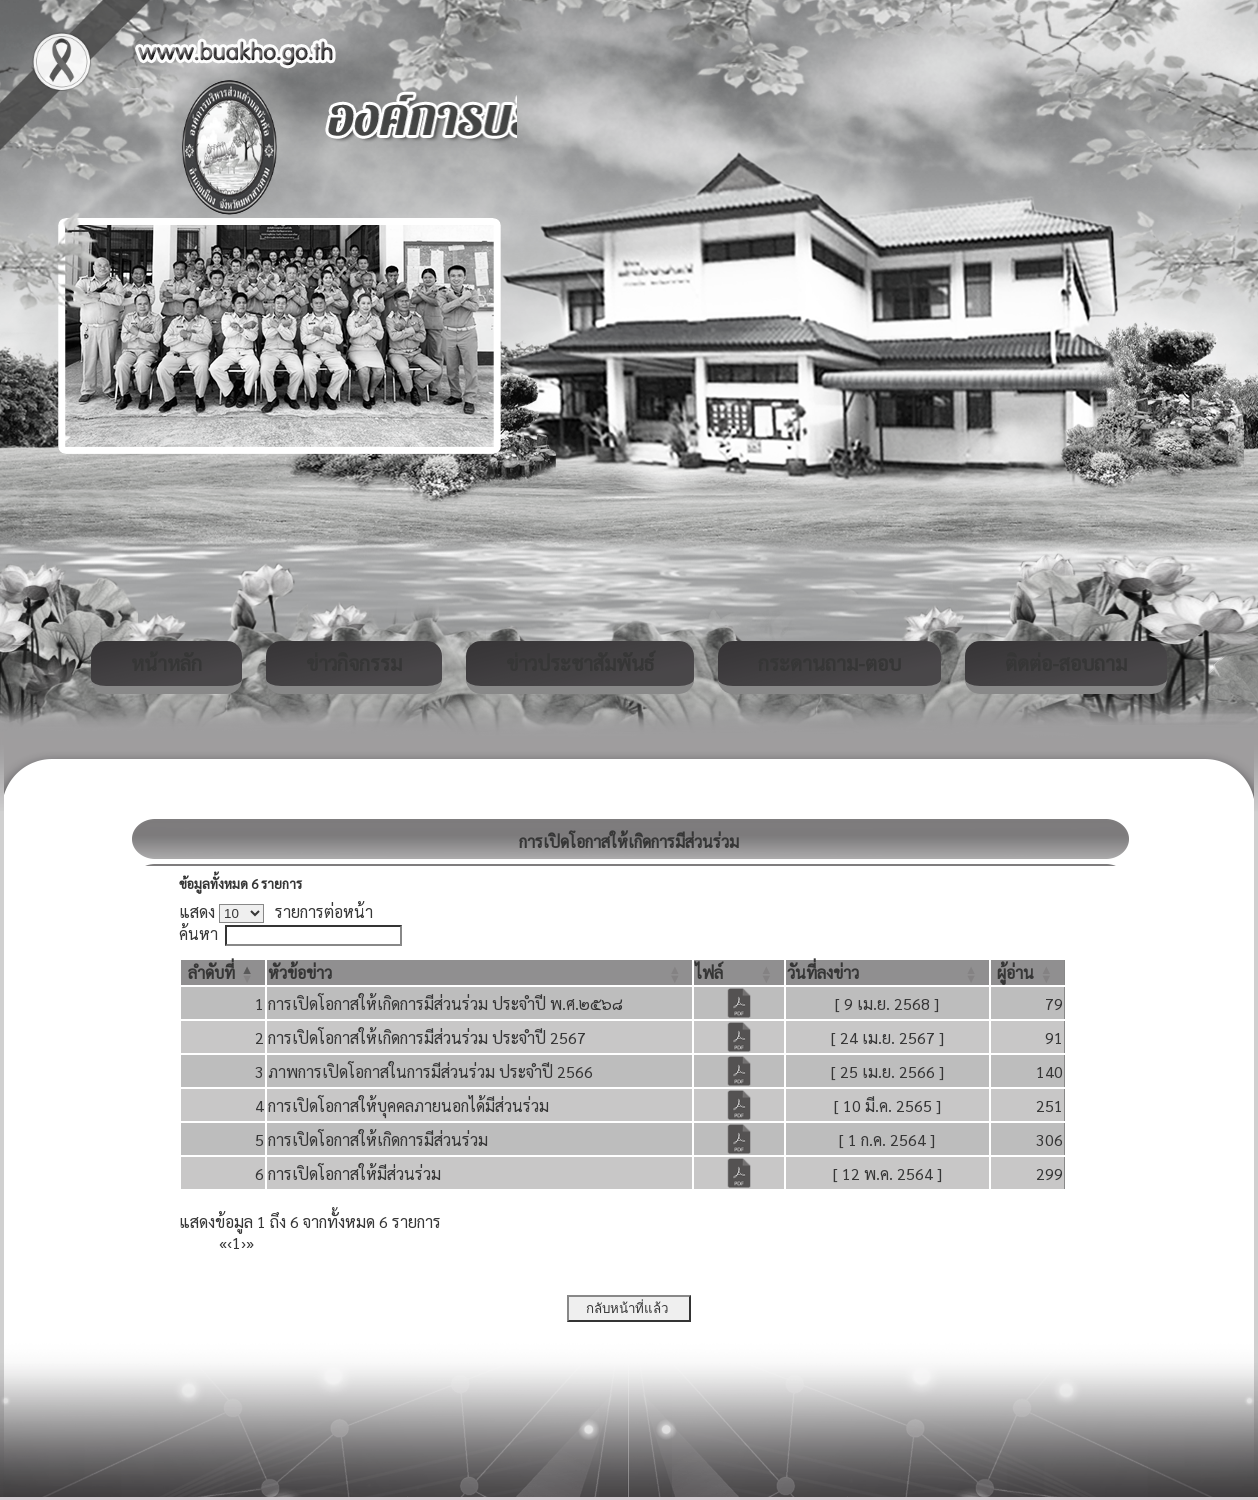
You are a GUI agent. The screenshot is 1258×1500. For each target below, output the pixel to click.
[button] (211, 972)
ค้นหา (198, 933)
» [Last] (250, 1242)
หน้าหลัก (166, 663)
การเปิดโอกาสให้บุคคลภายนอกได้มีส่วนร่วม (408, 1105)
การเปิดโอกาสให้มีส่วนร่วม (354, 1173)
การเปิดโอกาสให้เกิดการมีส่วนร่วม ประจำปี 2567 (427, 1037)
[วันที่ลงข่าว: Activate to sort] (887, 972)
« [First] (223, 1242)
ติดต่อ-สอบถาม (1066, 663)
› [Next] (243, 1242)
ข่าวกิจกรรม (354, 663)
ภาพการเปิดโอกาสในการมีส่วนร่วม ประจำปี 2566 (430, 1071)
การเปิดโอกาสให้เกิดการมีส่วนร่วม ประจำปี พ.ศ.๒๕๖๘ (445, 1003)
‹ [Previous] (229, 1242)
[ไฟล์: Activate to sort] (739, 972)
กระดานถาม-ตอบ (829, 663)
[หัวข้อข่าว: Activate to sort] (480, 972)
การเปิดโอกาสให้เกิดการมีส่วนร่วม (378, 1139)
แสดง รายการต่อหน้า (276, 911)
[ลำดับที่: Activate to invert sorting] (223, 972)
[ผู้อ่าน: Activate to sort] (1028, 972)
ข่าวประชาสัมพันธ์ (580, 663)
